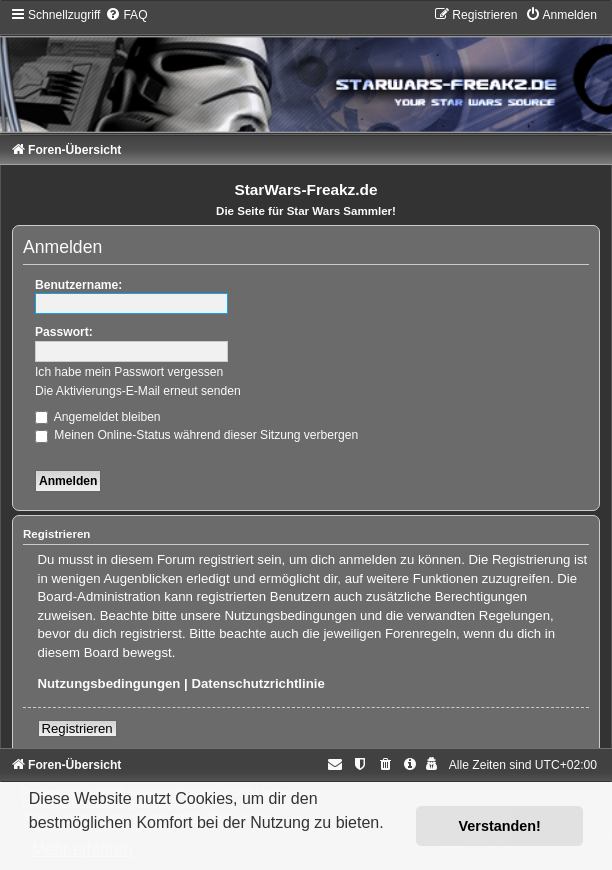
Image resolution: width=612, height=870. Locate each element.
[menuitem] (126, 15)
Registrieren (77, 728)
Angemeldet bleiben (98, 417)
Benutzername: (78, 285)
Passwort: (64, 332)
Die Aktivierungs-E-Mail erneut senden (138, 391)
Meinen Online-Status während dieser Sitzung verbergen (196, 435)
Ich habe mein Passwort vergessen (129, 372)
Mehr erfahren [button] (82, 849)
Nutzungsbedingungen (109, 683)
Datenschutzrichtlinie (257, 683)
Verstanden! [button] (500, 826)
